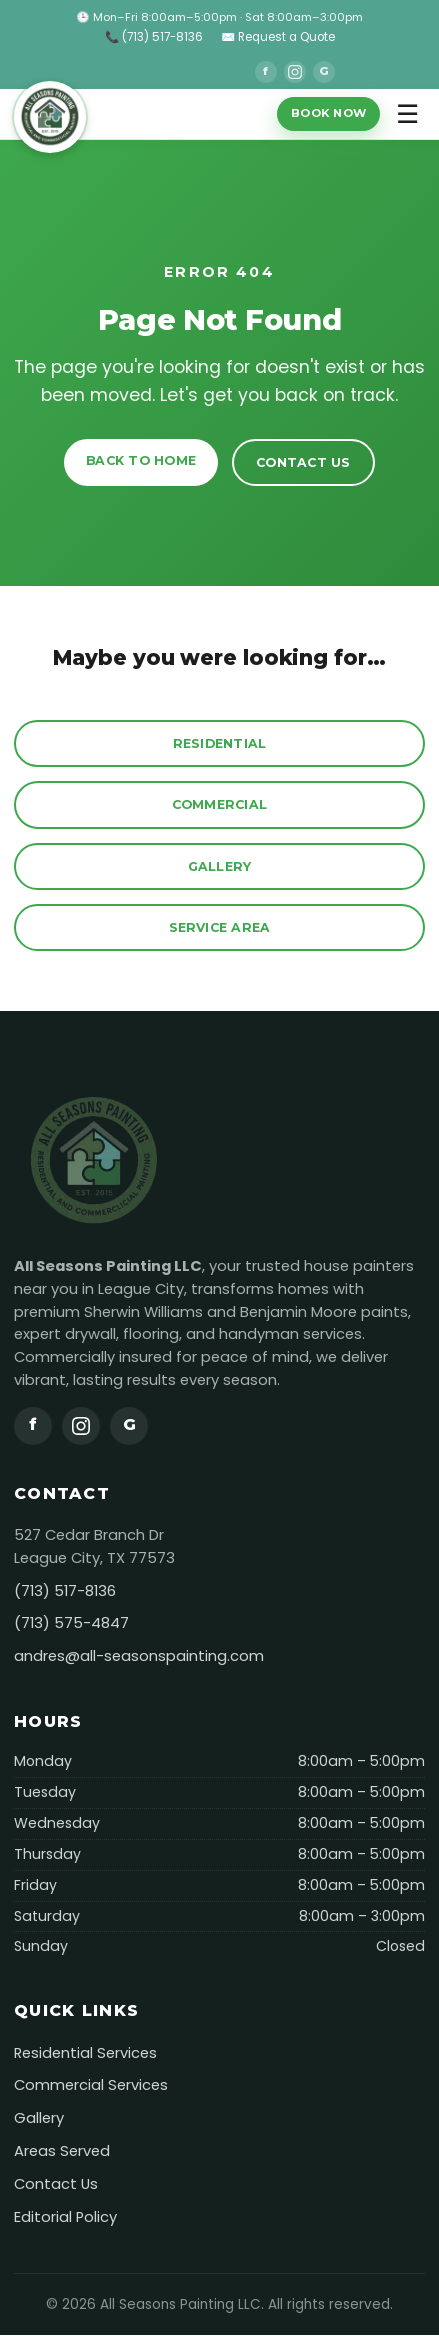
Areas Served (62, 2151)
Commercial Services (91, 2086)
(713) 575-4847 (71, 1624)
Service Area (220, 927)
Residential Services (85, 2053)
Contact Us (303, 462)
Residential (220, 743)
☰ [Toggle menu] (407, 114)
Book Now (328, 113)
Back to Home (141, 460)
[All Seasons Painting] (53, 114)
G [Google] (324, 71)
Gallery (220, 866)
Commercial (220, 804)
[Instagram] (295, 72)
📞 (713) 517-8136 (154, 37)
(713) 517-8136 (65, 1591)
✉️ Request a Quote (278, 37)
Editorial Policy (65, 2217)
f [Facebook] (265, 71)
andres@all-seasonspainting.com (139, 1657)
